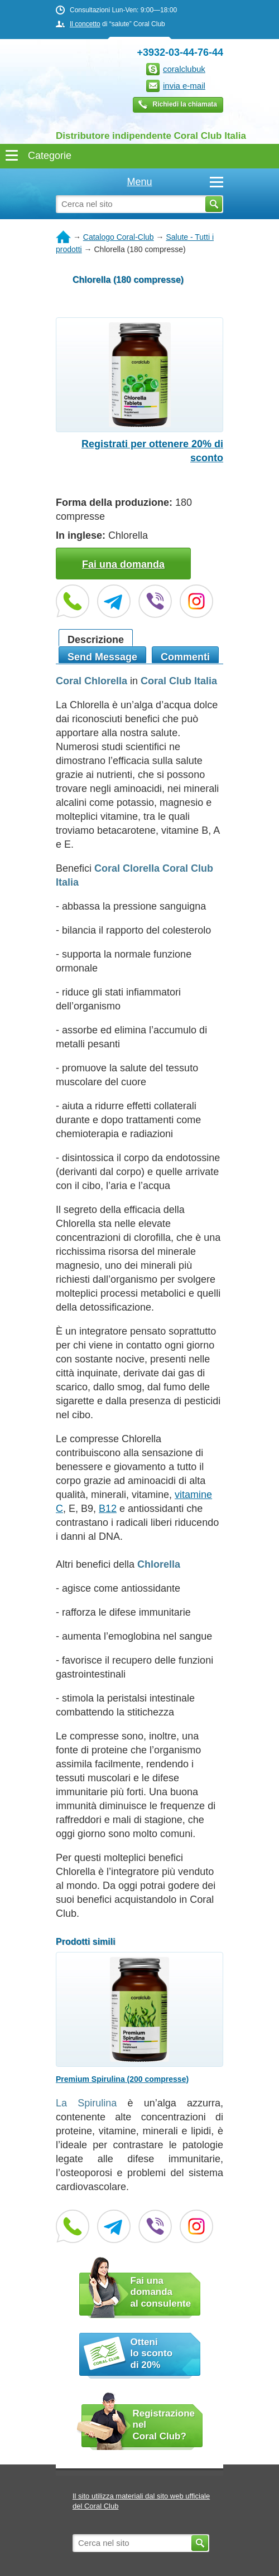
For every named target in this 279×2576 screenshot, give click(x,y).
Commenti (185, 657)
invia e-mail (184, 85)
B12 (108, 1508)
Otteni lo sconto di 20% (152, 2353)
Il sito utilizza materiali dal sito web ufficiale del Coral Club (141, 2501)
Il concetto (85, 24)
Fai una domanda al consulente (161, 2292)
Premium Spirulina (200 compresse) (122, 2079)
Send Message (102, 657)
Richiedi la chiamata (185, 104)
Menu (175, 182)
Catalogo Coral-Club (118, 237)
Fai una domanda (123, 564)
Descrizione (96, 639)
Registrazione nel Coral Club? (164, 2425)
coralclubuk (184, 69)
